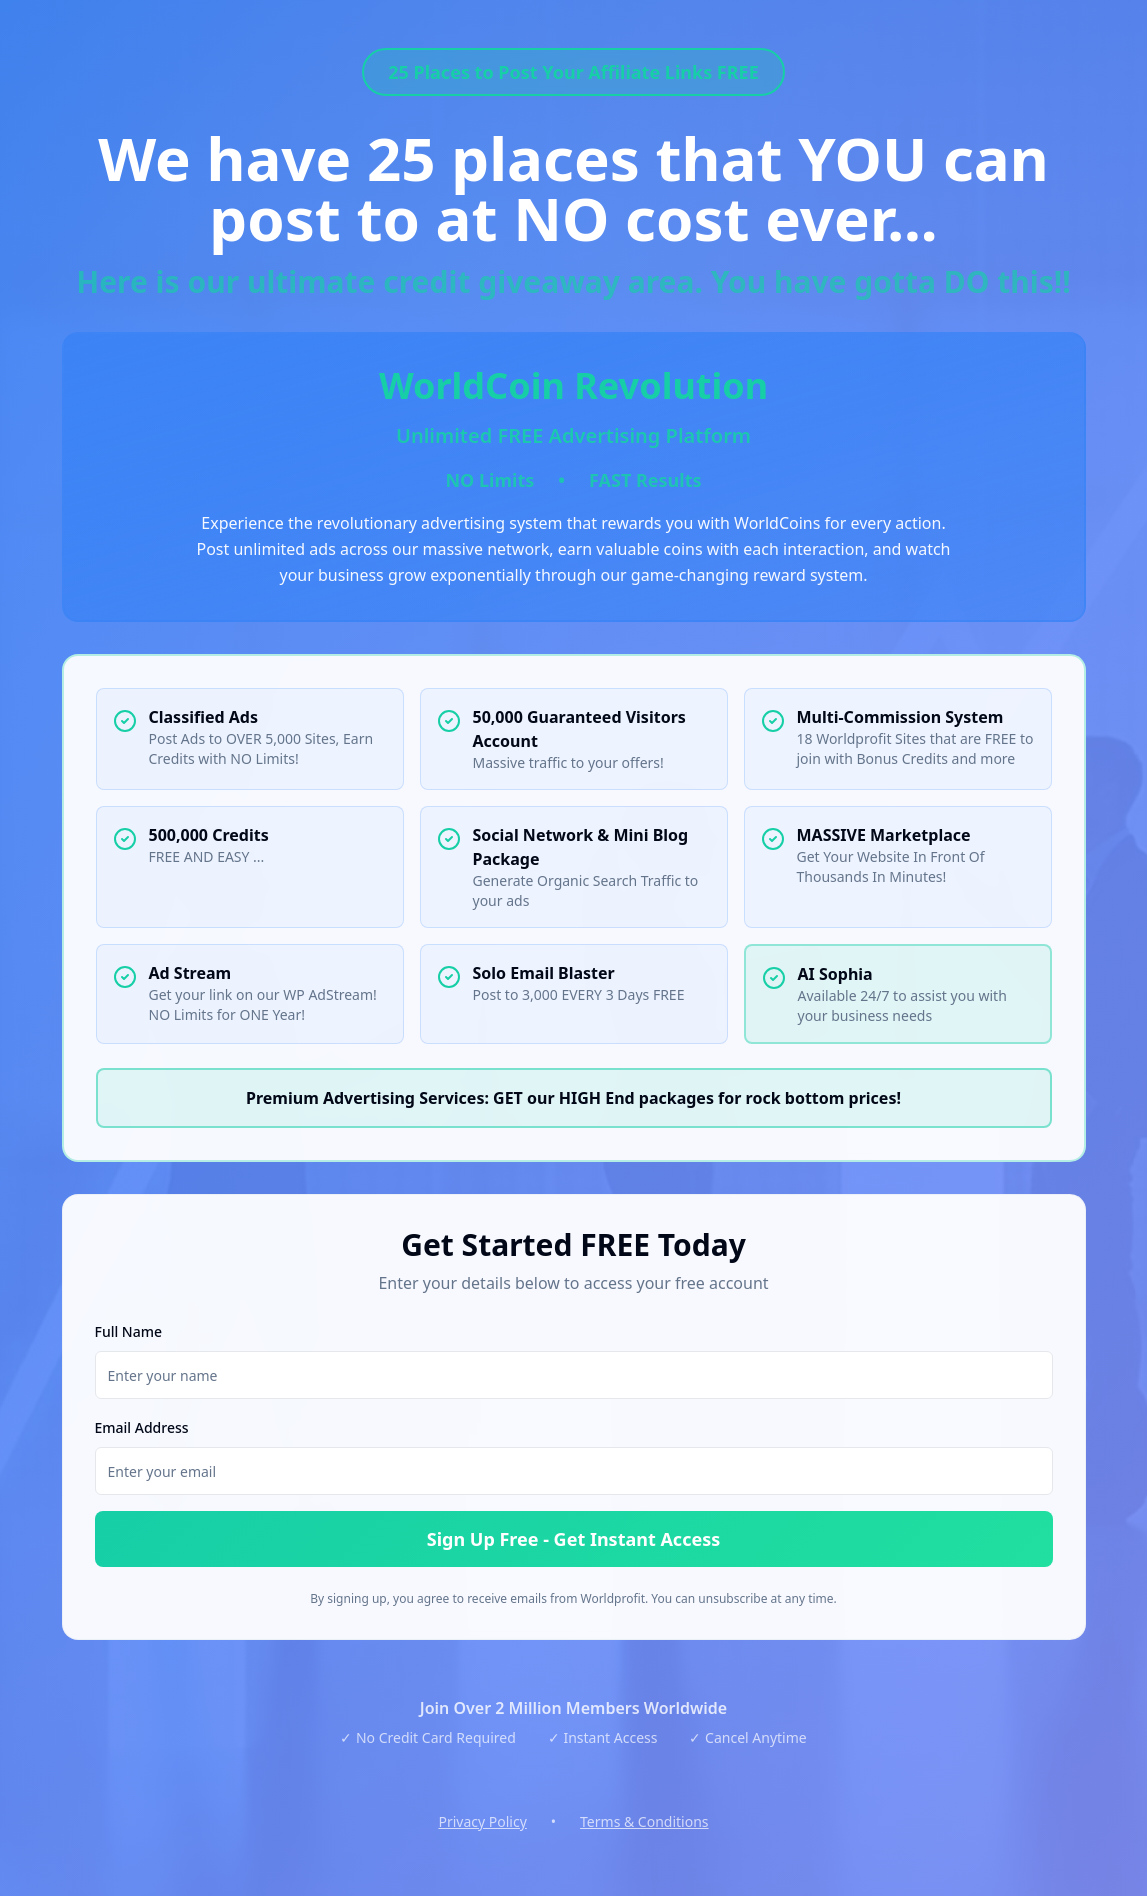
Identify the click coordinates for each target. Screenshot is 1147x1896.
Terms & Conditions (644, 1821)
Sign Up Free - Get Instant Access (574, 1539)
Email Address (142, 1427)
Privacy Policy (482, 1821)
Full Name (129, 1331)
